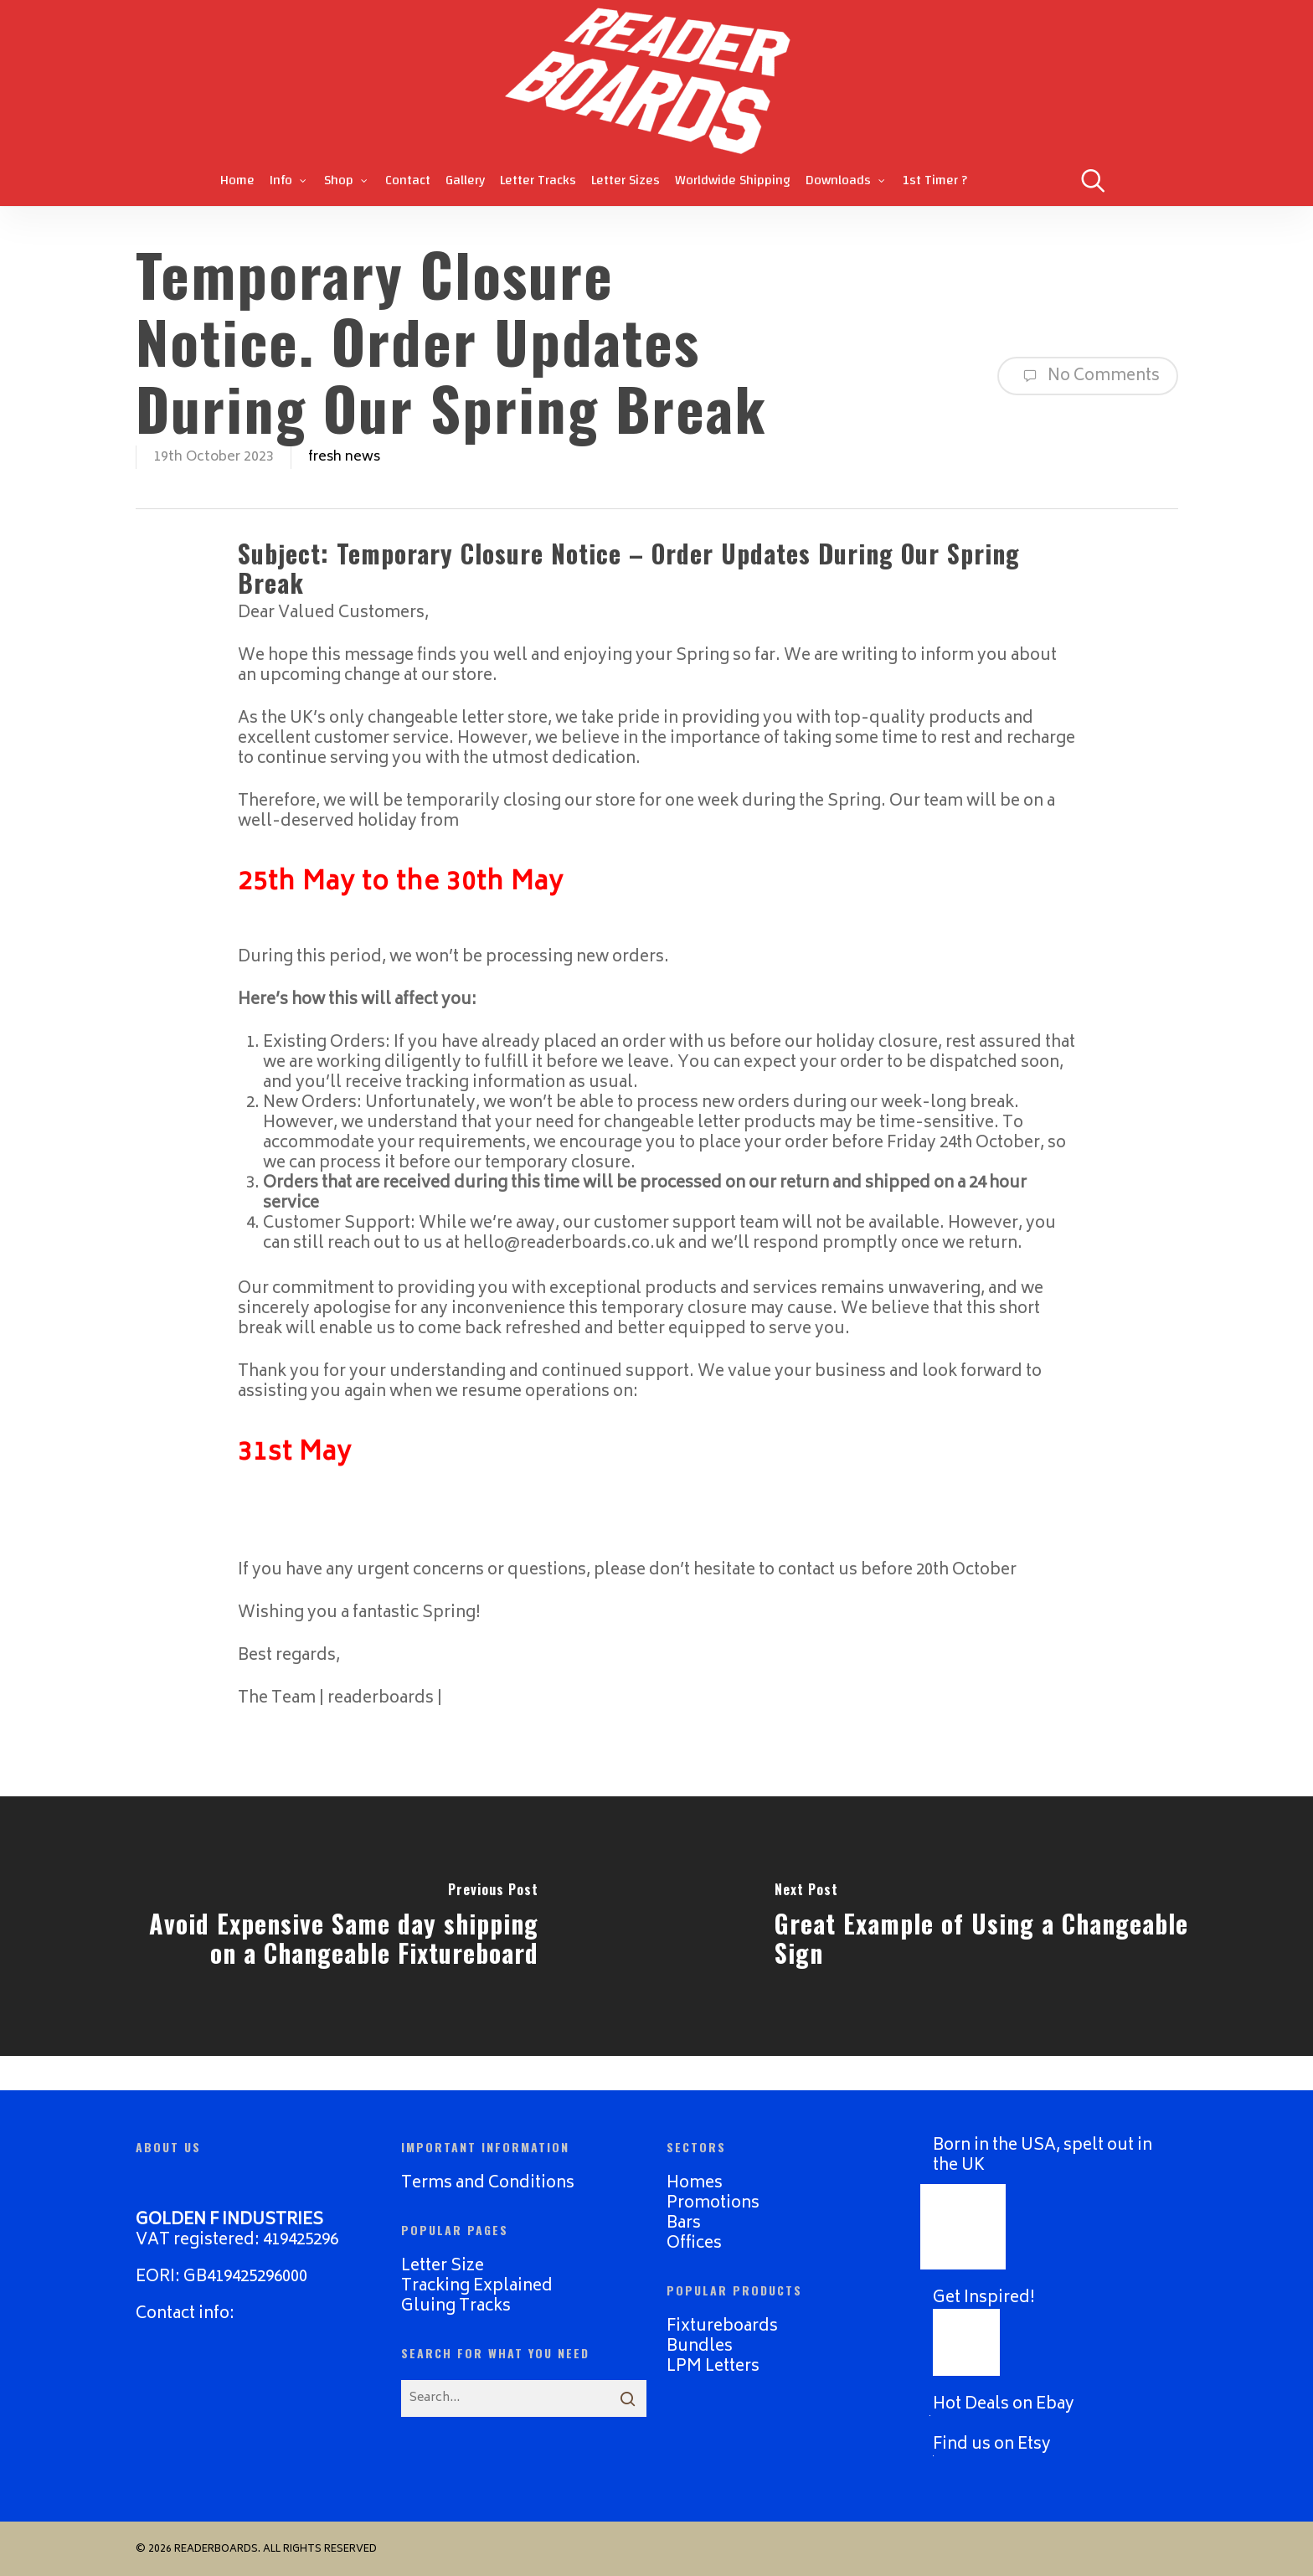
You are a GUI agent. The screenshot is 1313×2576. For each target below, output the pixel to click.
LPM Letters (713, 2367)
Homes (695, 2183)
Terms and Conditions (487, 2183)
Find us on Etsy (992, 2445)
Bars (684, 2224)
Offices (694, 2244)
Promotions (713, 2204)
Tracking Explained (477, 2286)
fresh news (344, 457)
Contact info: (185, 2314)
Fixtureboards (722, 2327)
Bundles (700, 2347)
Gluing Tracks (456, 2307)
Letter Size (442, 2266)
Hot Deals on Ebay (1003, 2405)
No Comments (1088, 376)
